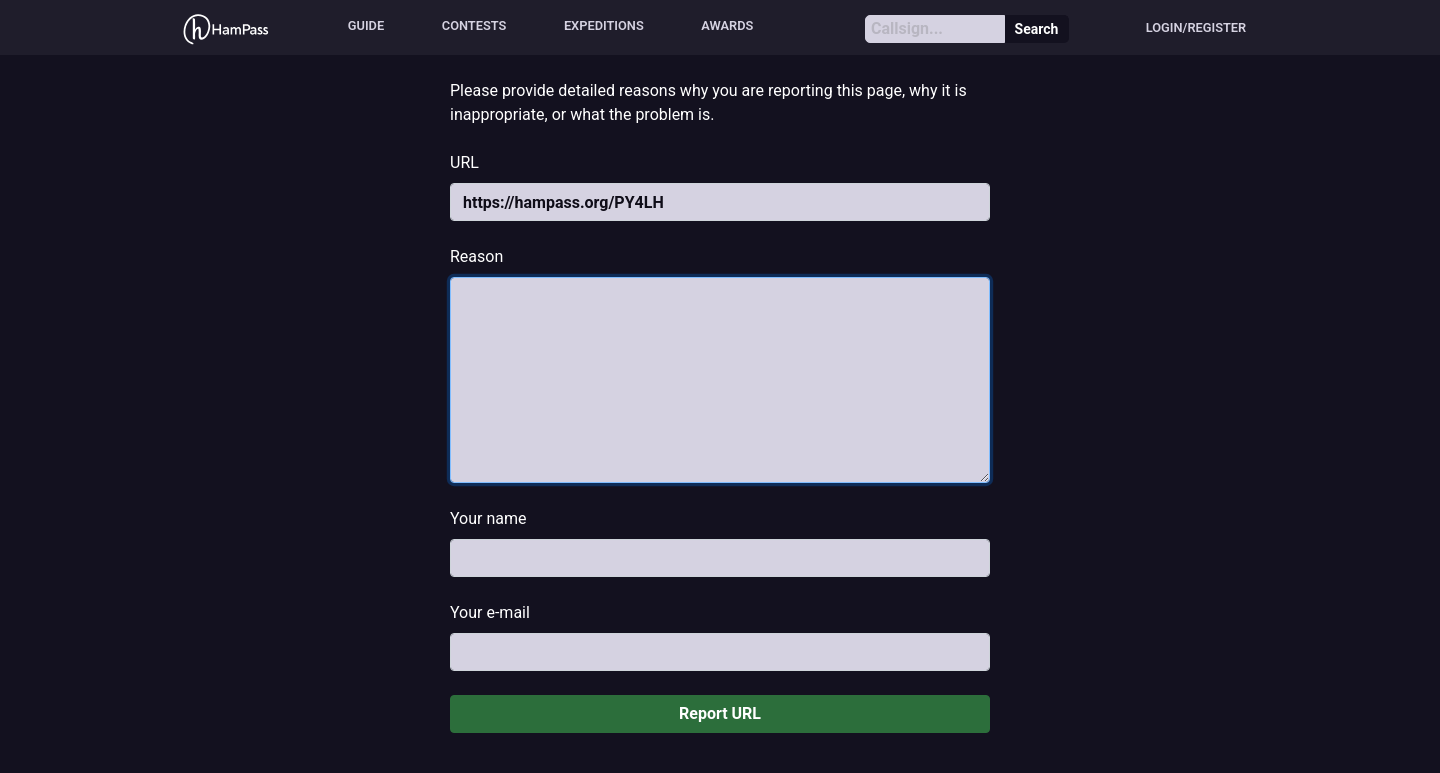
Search (1037, 29)
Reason (476, 256)
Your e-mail (490, 612)
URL (464, 162)
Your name (488, 518)
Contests (474, 25)
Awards (727, 25)
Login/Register (1196, 27)
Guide (366, 25)
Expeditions (604, 25)
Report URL (720, 713)
